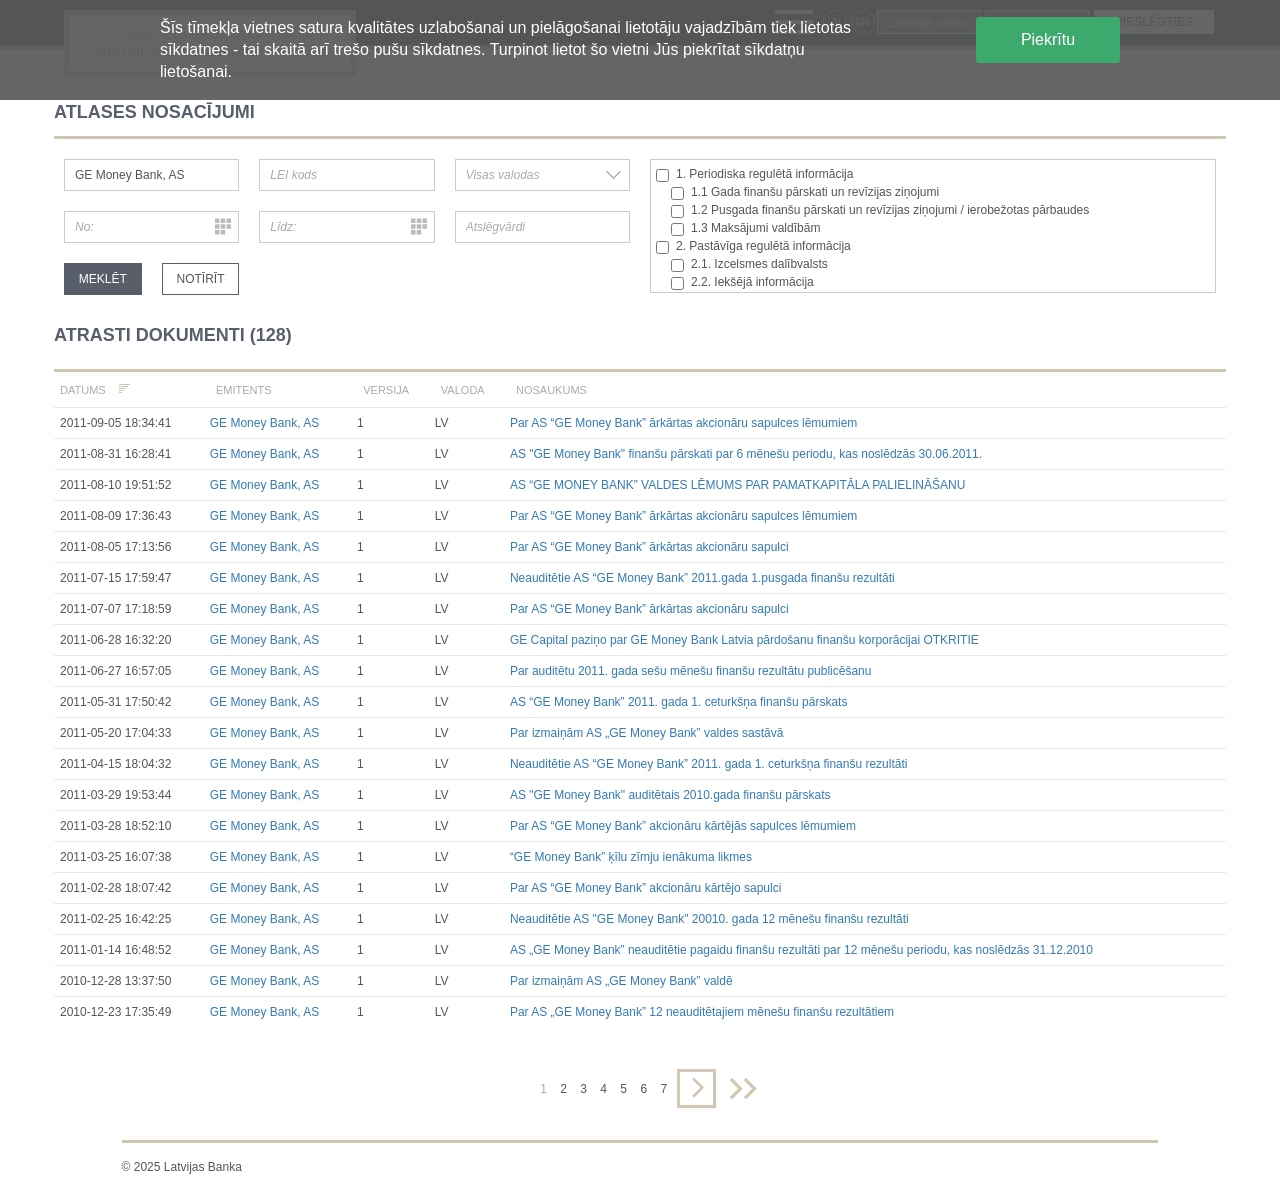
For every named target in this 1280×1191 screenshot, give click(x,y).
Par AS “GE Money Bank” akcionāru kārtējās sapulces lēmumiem (683, 826)
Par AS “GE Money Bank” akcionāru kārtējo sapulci (645, 888)
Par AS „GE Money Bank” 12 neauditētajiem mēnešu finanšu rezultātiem (702, 1012)
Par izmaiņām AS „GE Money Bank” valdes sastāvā (646, 733)
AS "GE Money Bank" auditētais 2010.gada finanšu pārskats (670, 795)
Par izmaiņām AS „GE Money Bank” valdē (621, 981)
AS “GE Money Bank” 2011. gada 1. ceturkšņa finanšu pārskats (679, 702)
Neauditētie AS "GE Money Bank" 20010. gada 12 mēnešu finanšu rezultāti (709, 919)
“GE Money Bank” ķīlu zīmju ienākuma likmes (631, 857)
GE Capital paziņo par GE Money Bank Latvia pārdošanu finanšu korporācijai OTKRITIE (744, 640)
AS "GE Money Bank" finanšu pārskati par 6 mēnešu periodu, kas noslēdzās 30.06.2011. (746, 454)
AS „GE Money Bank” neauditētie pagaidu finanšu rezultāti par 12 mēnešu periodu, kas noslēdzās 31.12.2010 (801, 950)
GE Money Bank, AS (264, 423)
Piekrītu (1048, 39)
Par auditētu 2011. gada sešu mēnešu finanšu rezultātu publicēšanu (691, 671)
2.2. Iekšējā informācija (742, 282)
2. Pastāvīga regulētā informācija (753, 246)
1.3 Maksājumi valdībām (745, 228)
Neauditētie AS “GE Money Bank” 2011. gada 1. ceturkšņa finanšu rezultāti (709, 764)
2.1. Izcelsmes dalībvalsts (749, 264)
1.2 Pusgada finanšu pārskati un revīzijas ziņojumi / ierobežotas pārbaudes (880, 210)
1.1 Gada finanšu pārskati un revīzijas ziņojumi (805, 192)
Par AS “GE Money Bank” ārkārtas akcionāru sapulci (649, 547)
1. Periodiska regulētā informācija (754, 174)
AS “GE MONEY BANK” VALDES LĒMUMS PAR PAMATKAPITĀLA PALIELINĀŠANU (737, 485)
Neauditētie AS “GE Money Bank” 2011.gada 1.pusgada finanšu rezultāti (702, 578)
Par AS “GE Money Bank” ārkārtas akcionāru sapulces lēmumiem (683, 423)
